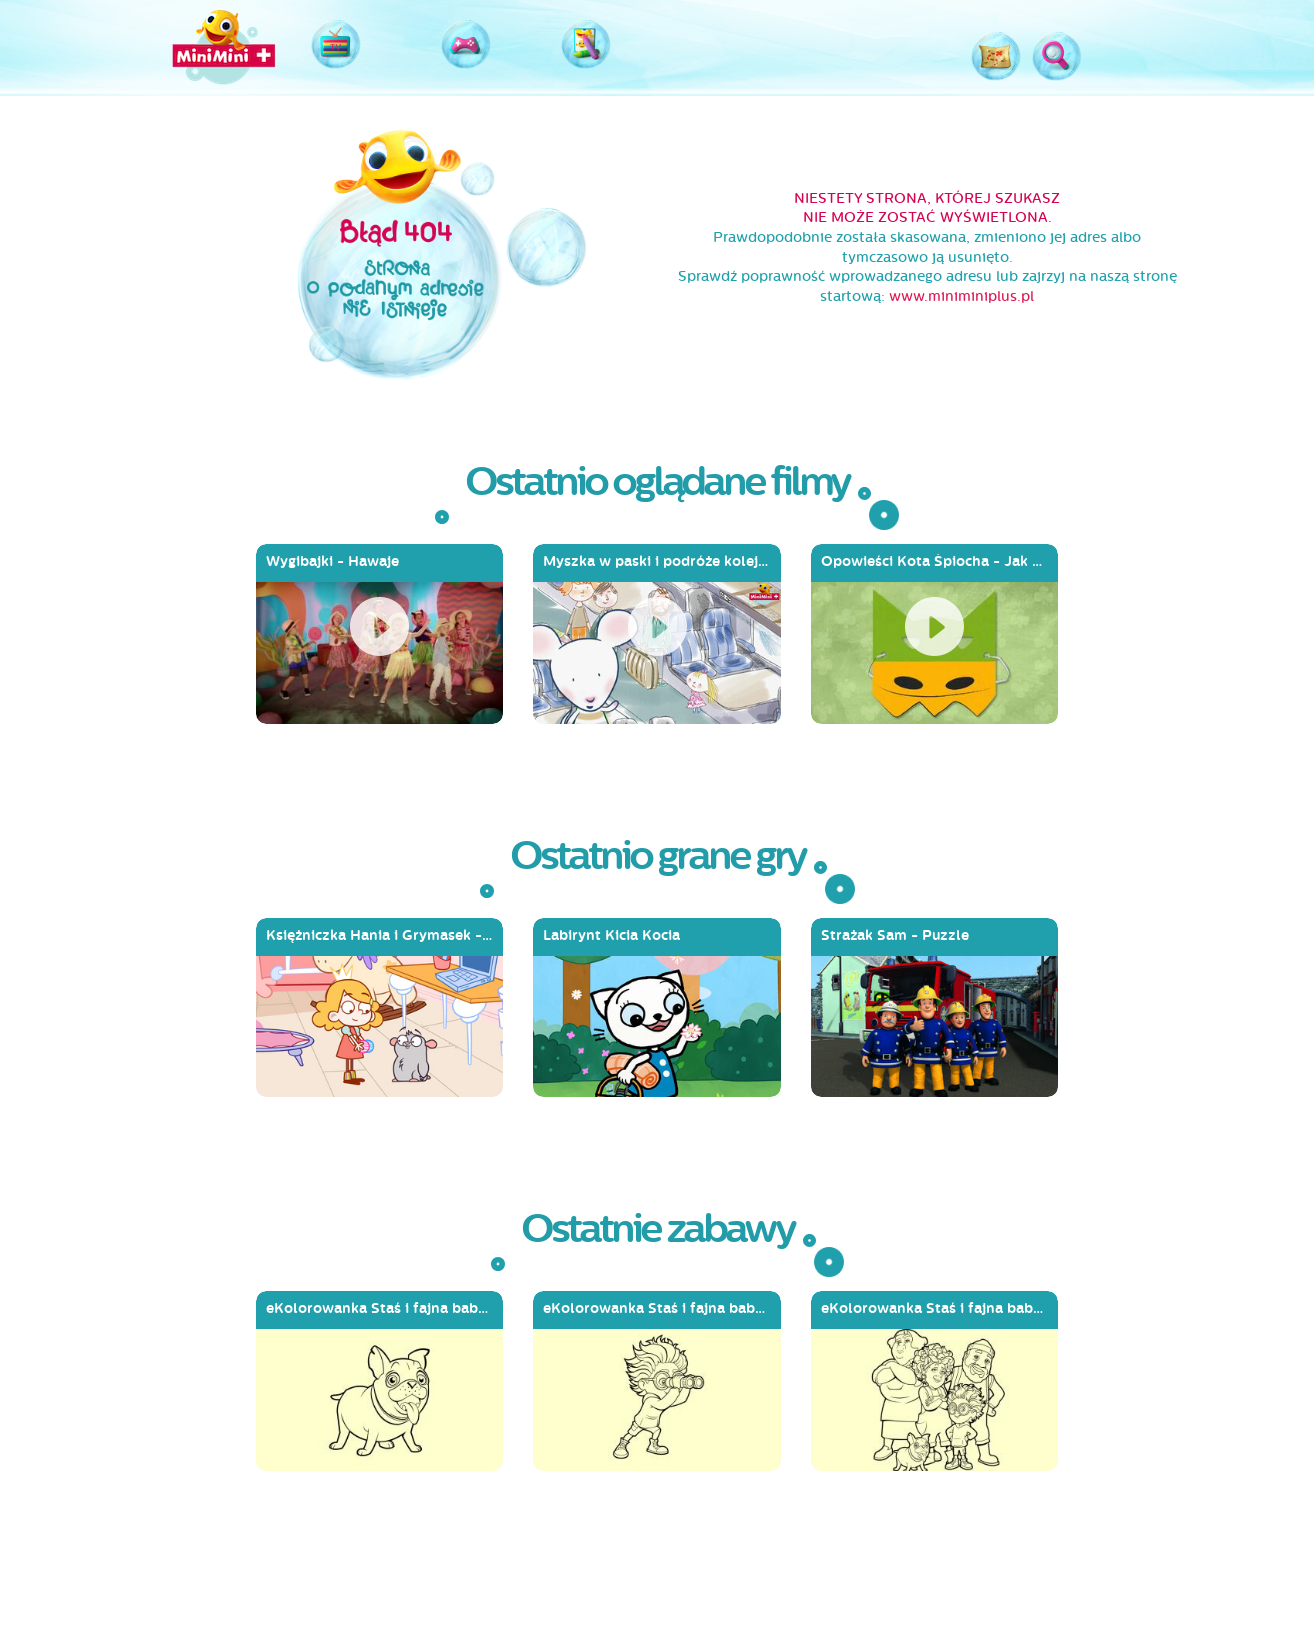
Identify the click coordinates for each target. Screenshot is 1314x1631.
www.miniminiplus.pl (961, 296)
